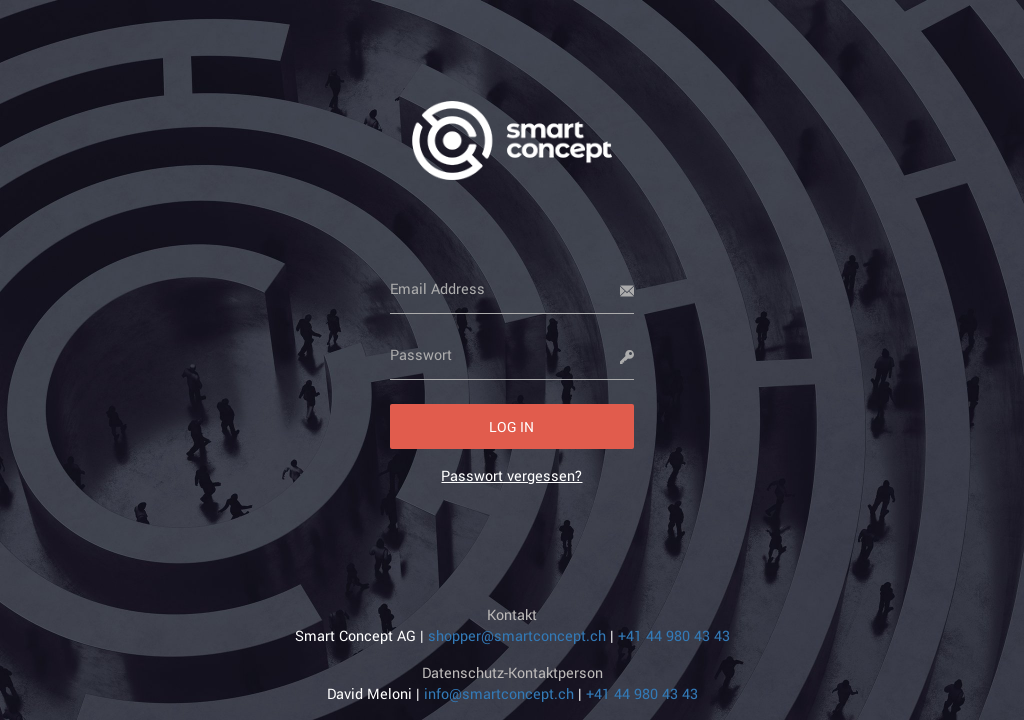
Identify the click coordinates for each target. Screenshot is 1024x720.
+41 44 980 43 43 (674, 635)
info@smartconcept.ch (499, 693)
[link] (511, 475)
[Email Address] (512, 289)
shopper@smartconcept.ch (517, 635)
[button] (512, 426)
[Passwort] (512, 355)
